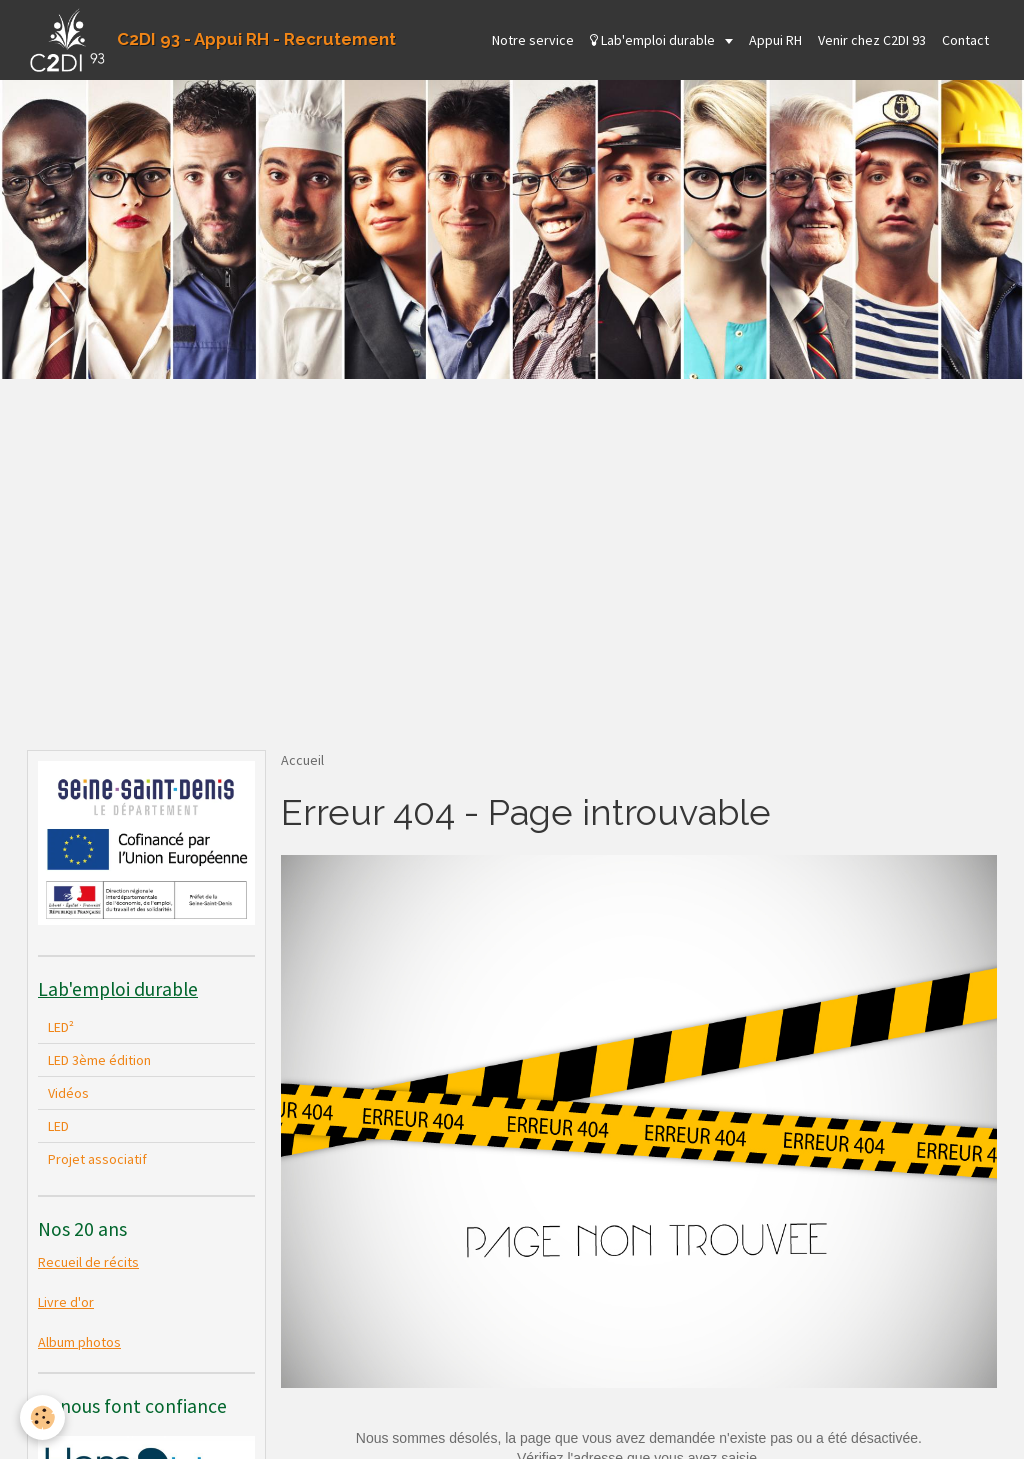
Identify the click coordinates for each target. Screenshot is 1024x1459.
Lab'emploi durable (654, 40)
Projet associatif (97, 1159)
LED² (61, 1027)
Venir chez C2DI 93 (872, 40)
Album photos (79, 1342)
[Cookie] (42, 1417)
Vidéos (68, 1093)
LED (58, 1126)
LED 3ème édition (99, 1060)
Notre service (533, 40)
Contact (965, 40)
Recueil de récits (88, 1262)
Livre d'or (66, 1302)
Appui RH (775, 40)
